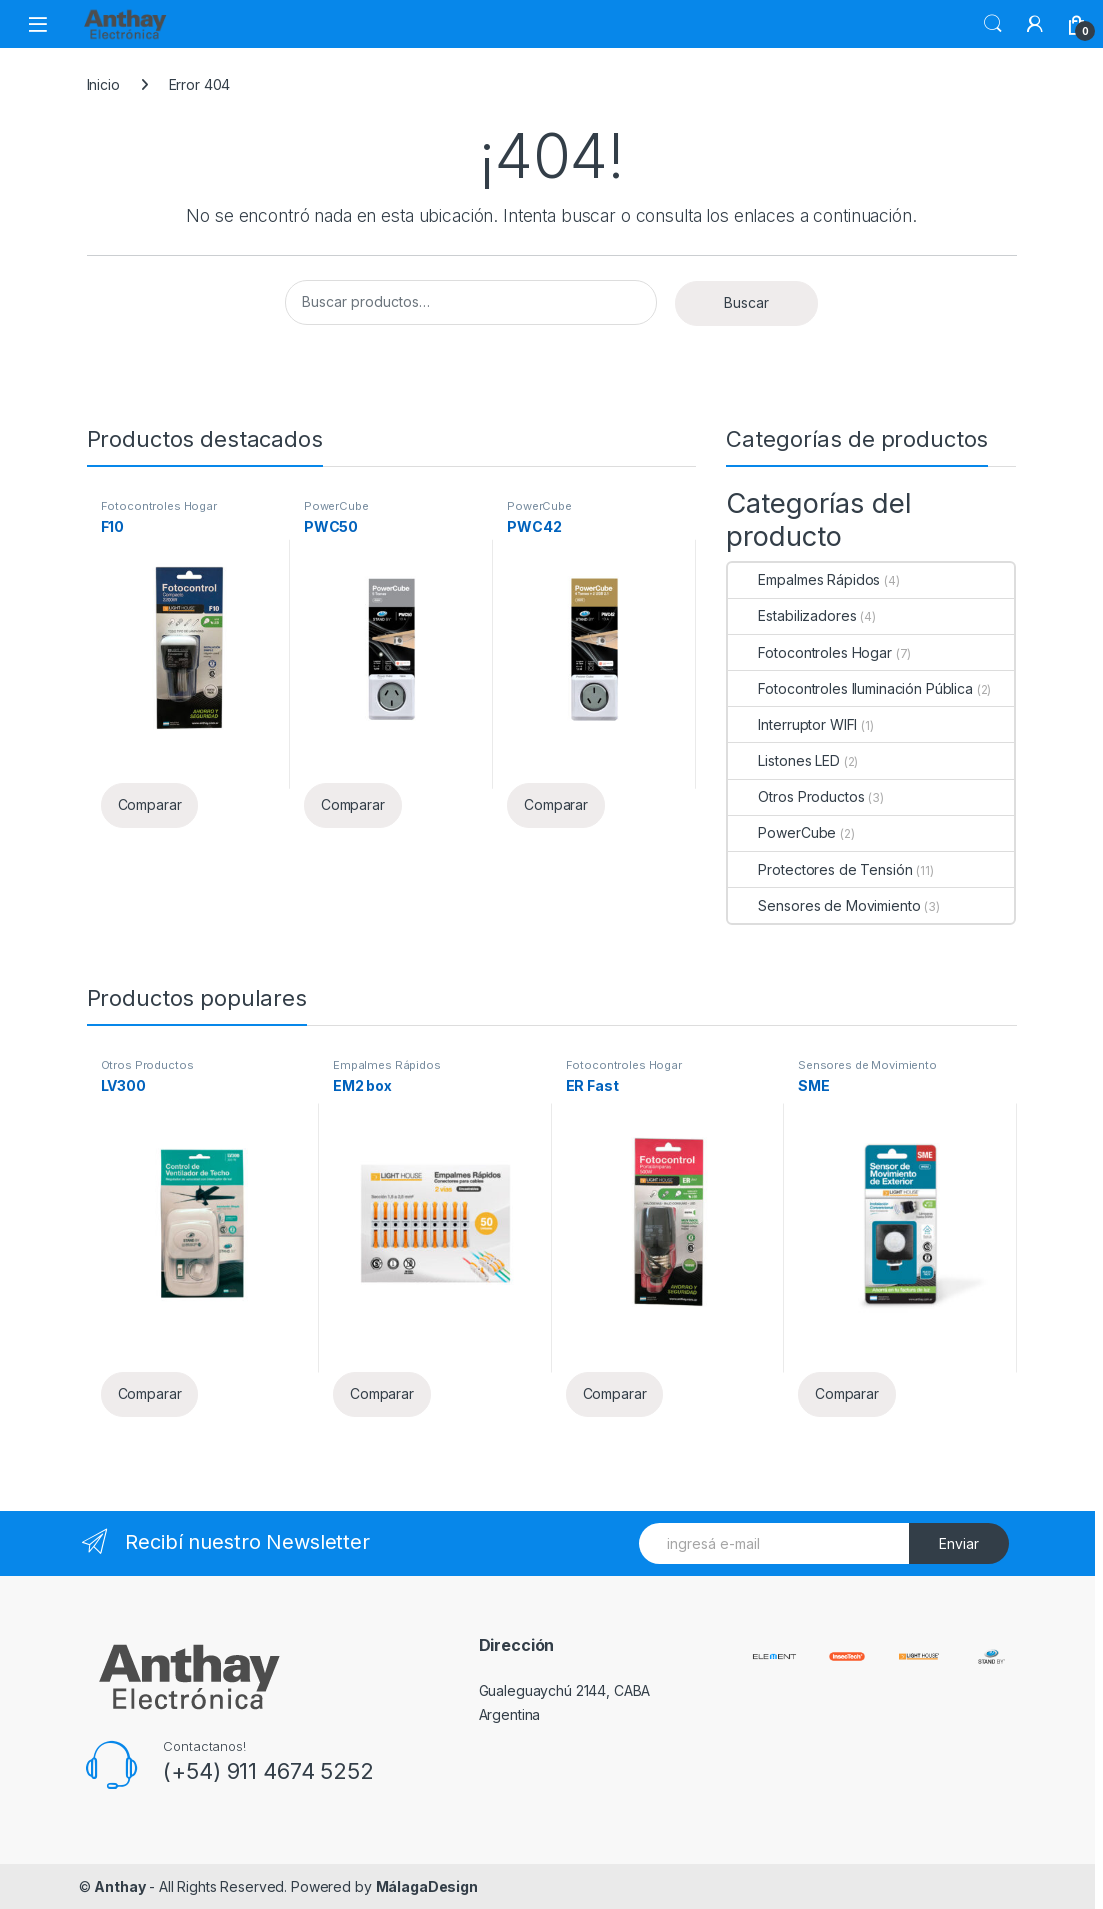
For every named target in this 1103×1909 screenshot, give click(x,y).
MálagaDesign (427, 1886)
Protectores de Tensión (820, 869)
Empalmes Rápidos (804, 579)
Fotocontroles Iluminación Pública (850, 688)
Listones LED (783, 760)
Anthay (119, 1886)
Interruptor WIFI (792, 724)
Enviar (959, 1543)
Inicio (103, 84)
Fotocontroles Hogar (159, 506)
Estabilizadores (792, 615)
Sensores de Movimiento (824, 905)
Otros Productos (796, 796)
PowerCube (336, 506)
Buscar (993, 24)
